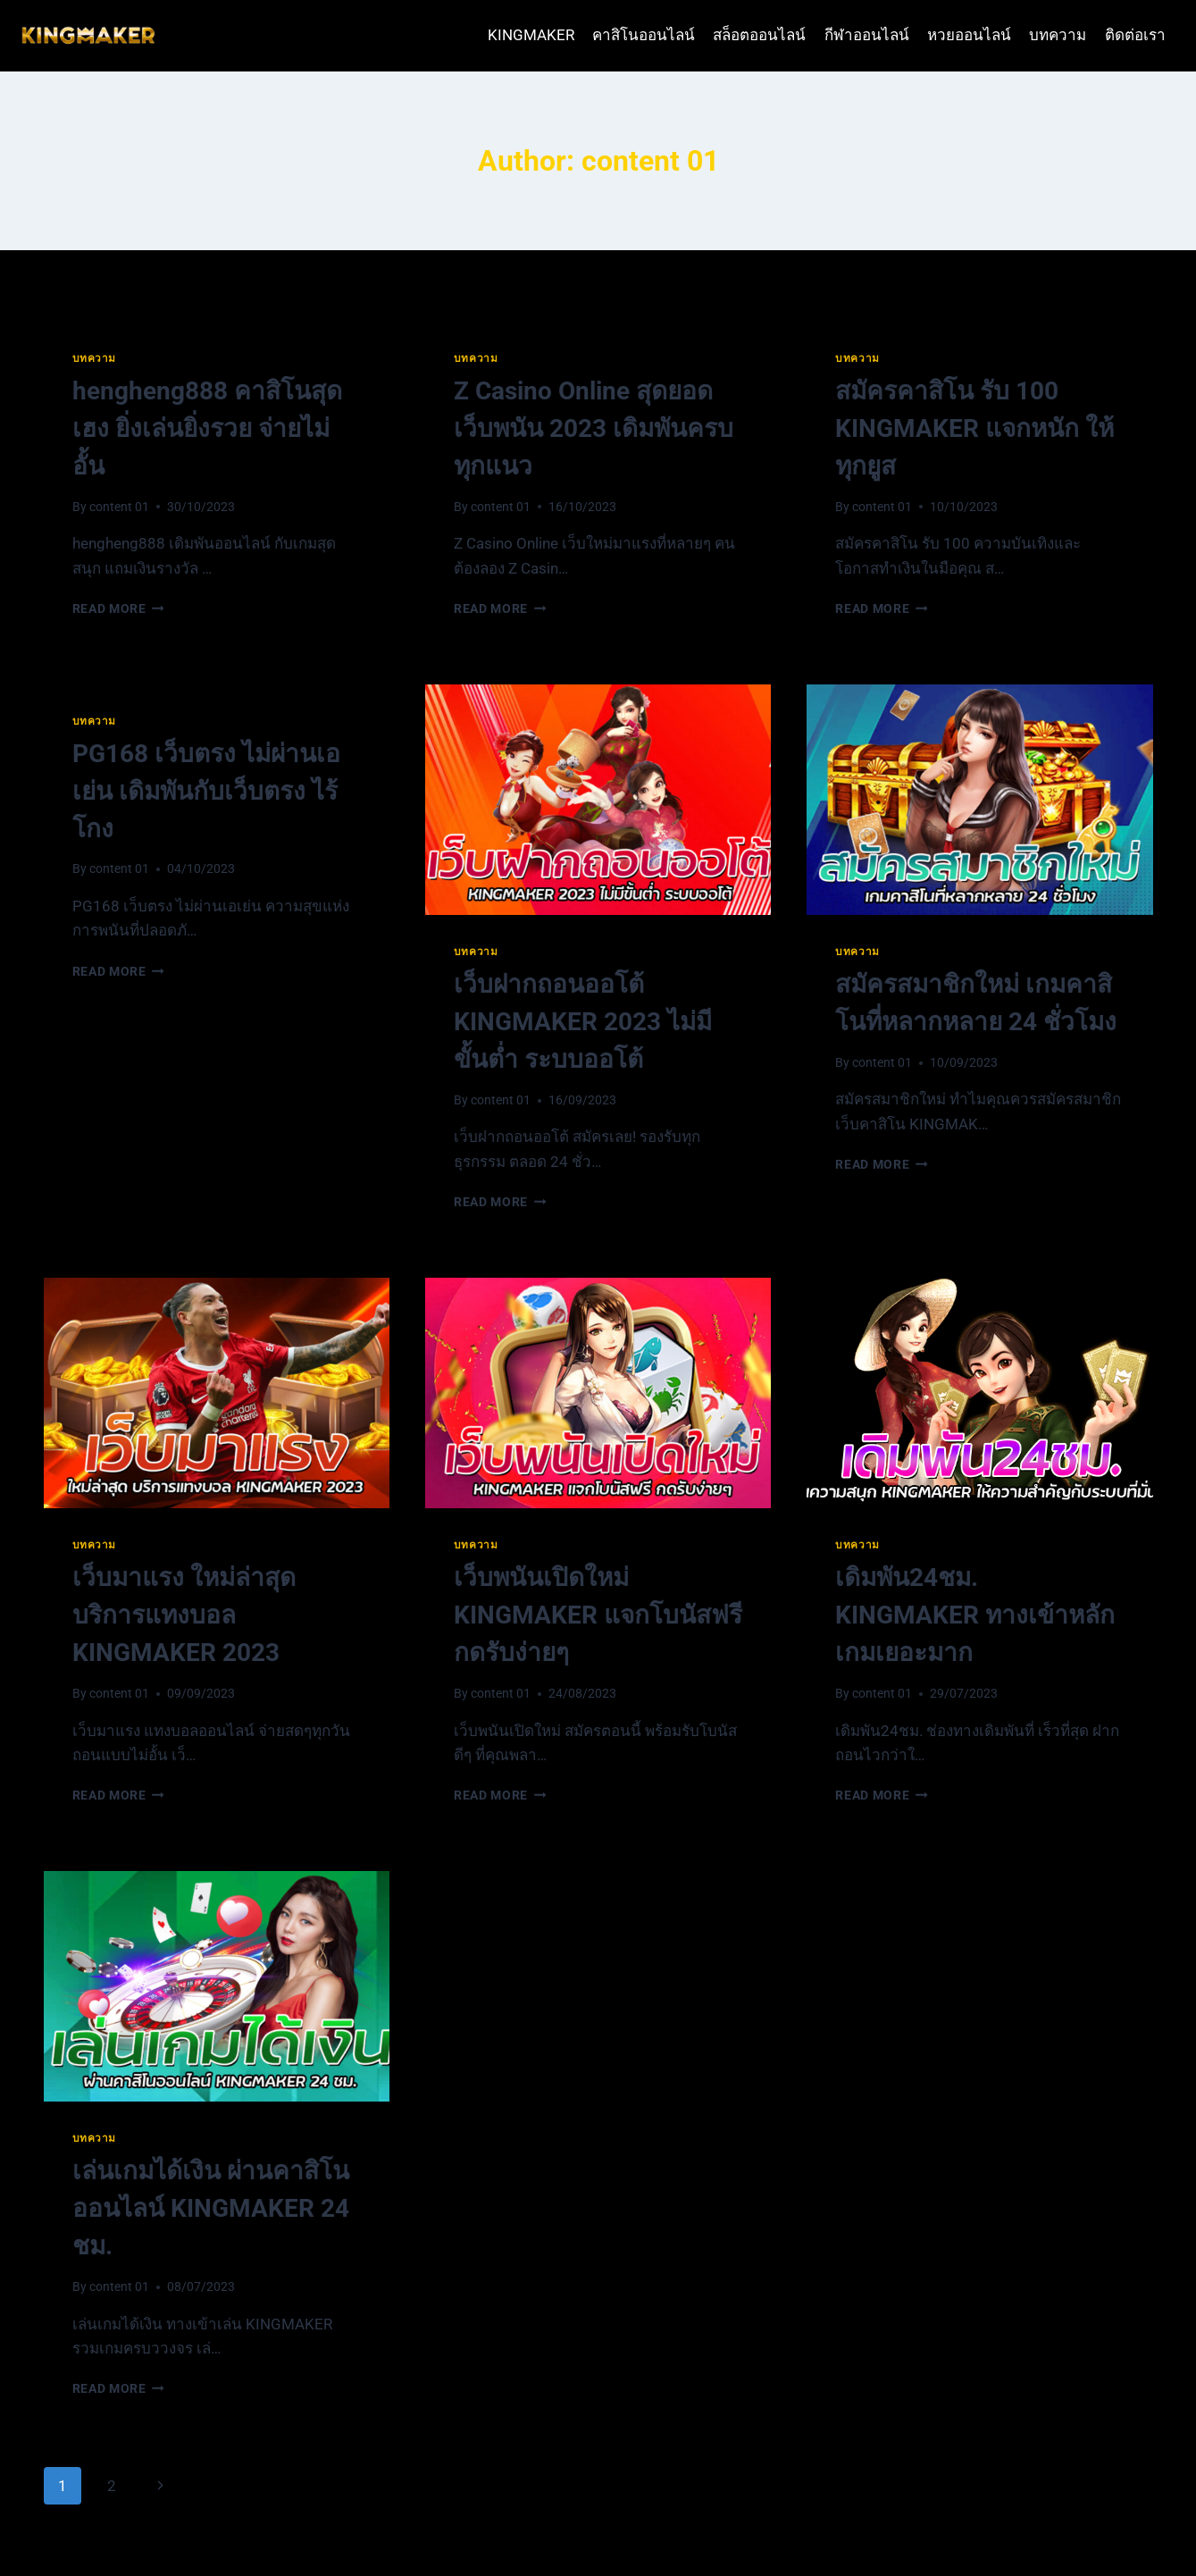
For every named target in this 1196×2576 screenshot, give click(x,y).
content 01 (119, 506)
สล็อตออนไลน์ (759, 35)
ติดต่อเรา (1135, 35)
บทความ (1057, 35)
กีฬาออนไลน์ (866, 35)
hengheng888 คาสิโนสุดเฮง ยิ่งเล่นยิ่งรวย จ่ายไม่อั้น (207, 428)
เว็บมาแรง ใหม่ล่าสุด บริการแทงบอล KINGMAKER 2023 (184, 1615)
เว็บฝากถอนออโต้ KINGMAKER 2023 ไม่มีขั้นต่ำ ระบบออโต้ (583, 1021)
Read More (118, 608)
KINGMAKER (531, 35)
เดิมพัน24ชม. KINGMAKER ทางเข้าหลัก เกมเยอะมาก (975, 1615)
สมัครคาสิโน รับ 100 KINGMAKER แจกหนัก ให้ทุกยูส (974, 428)
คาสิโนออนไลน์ (643, 35)
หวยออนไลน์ (969, 35)
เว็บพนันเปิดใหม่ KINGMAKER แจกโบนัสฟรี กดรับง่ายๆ (598, 1615)
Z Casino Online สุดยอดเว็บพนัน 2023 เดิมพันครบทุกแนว (593, 428)
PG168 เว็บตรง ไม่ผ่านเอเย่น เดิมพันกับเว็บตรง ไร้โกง (206, 791)
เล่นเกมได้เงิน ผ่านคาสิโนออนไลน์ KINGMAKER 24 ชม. (210, 2208)
